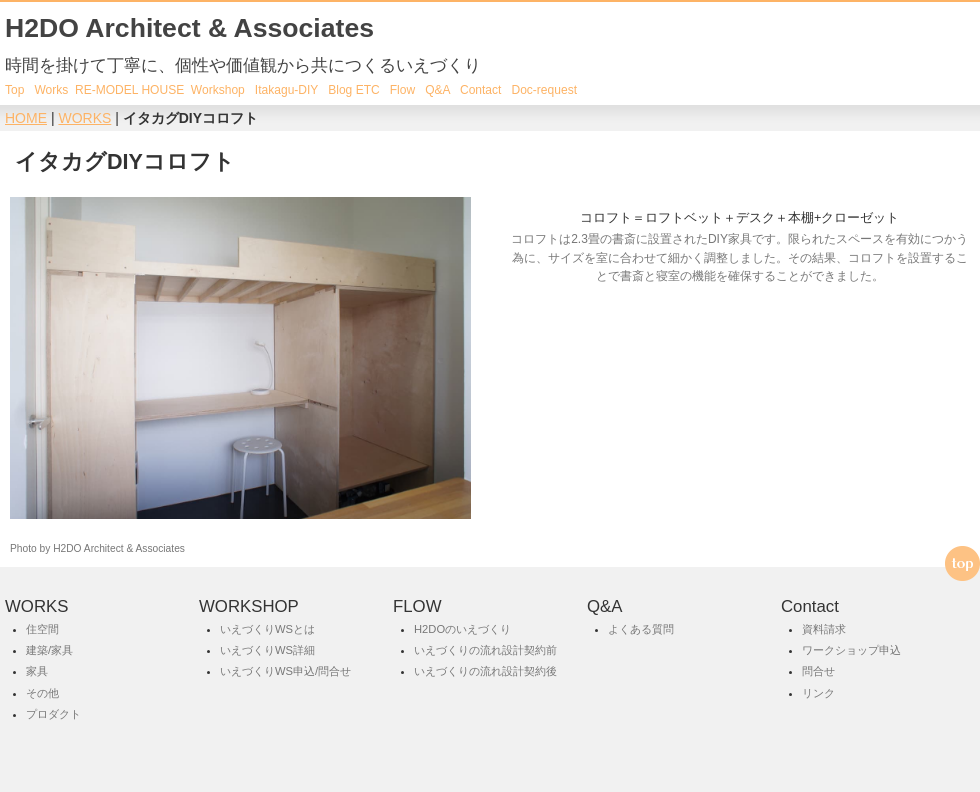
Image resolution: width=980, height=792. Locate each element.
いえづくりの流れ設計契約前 (485, 650)
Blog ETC (354, 90)
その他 (42, 693)
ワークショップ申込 (851, 650)
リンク (818, 693)
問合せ (818, 672)
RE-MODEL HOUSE (129, 90)
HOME (26, 118)
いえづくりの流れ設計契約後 (485, 672)
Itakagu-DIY (286, 90)
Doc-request (544, 90)
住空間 (42, 629)
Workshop (216, 90)
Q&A (437, 90)
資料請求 (824, 629)
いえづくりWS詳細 (267, 650)
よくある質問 (641, 629)
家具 (37, 672)
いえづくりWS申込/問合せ (285, 672)
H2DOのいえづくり (462, 629)
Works (51, 90)
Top (14, 90)
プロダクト (53, 714)
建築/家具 (49, 650)
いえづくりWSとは (267, 629)
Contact (480, 90)
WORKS (84, 118)
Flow (402, 90)
